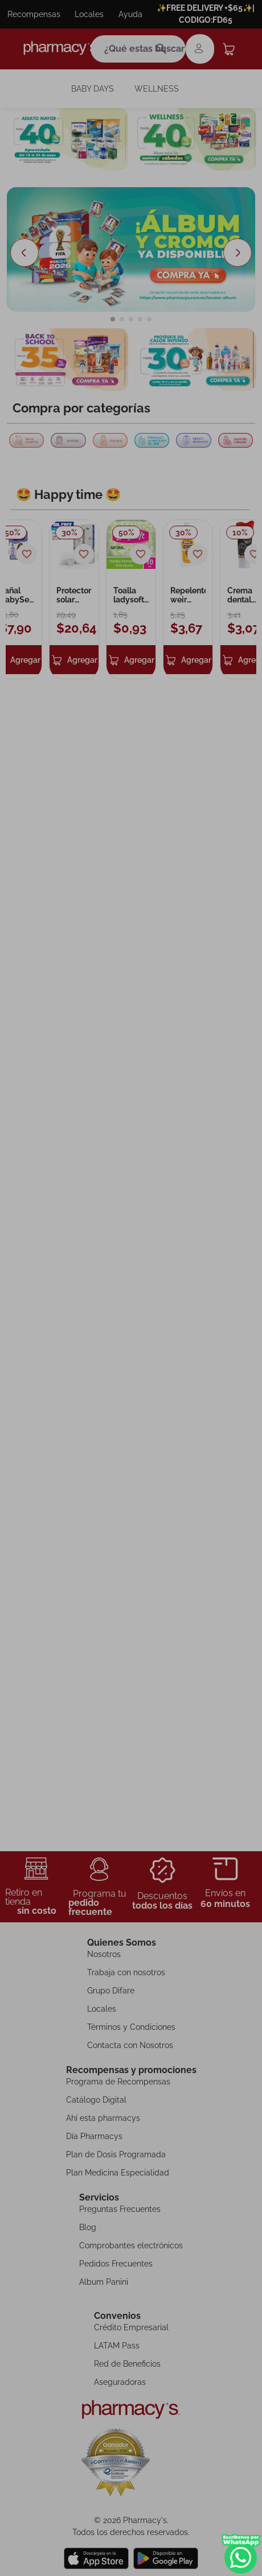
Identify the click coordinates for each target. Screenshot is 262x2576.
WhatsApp (241, 2554)
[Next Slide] (238, 226)
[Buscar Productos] (163, 49)
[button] (112, 292)
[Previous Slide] (24, 226)
